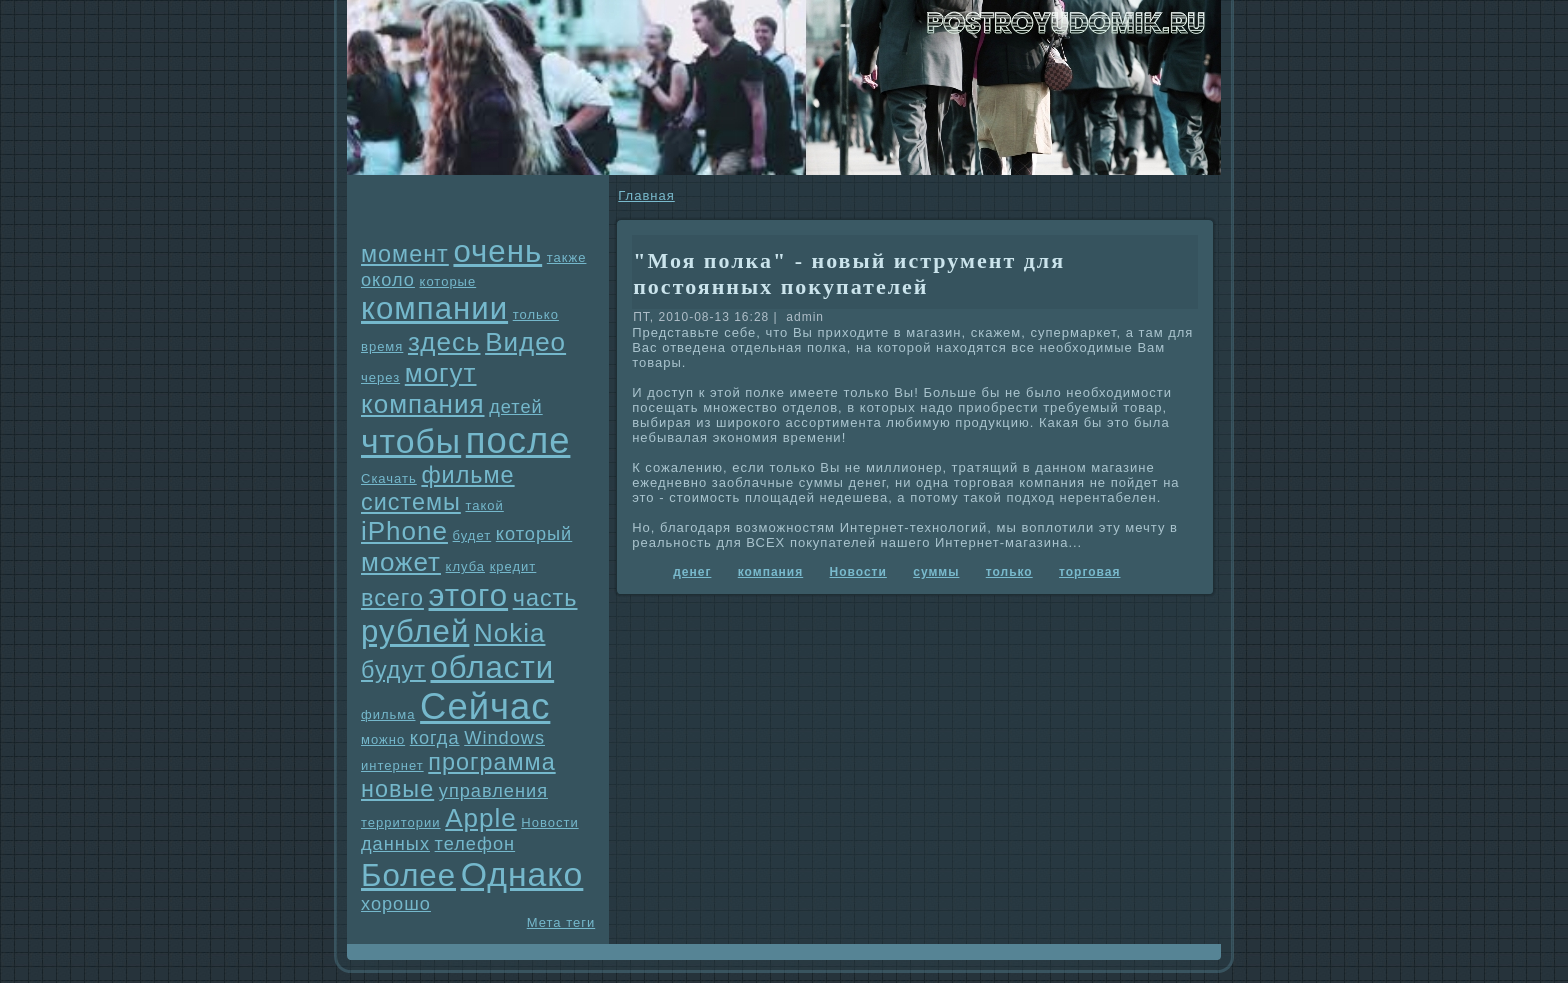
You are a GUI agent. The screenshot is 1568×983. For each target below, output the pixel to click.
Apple (481, 818)
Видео (525, 342)
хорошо (396, 904)
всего (392, 598)
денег (692, 572)
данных (395, 844)
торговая (1089, 572)
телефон (475, 844)
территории (401, 822)
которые (448, 281)
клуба (465, 566)
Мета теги (561, 922)
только (536, 314)
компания (423, 404)
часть (545, 598)
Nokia (509, 633)
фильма (388, 714)
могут (441, 373)
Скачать (389, 478)
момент (405, 254)
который (534, 534)
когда (435, 738)
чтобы (411, 441)
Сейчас (485, 706)
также (567, 257)
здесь (444, 342)
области (492, 667)
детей (516, 407)
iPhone (404, 531)
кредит (513, 566)
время (382, 346)
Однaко (522, 874)
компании (434, 308)
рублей (415, 631)
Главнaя (646, 195)
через (380, 377)
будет (472, 535)
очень (497, 251)
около (388, 280)
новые (397, 789)
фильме (467, 475)
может (401, 562)
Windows (504, 738)
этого (469, 595)
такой (484, 505)
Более (408, 875)
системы (411, 502)
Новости (549, 822)
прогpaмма (491, 762)
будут (393, 670)
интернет (392, 765)
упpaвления (493, 791)
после (518, 440)
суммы (936, 572)
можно (383, 739)
